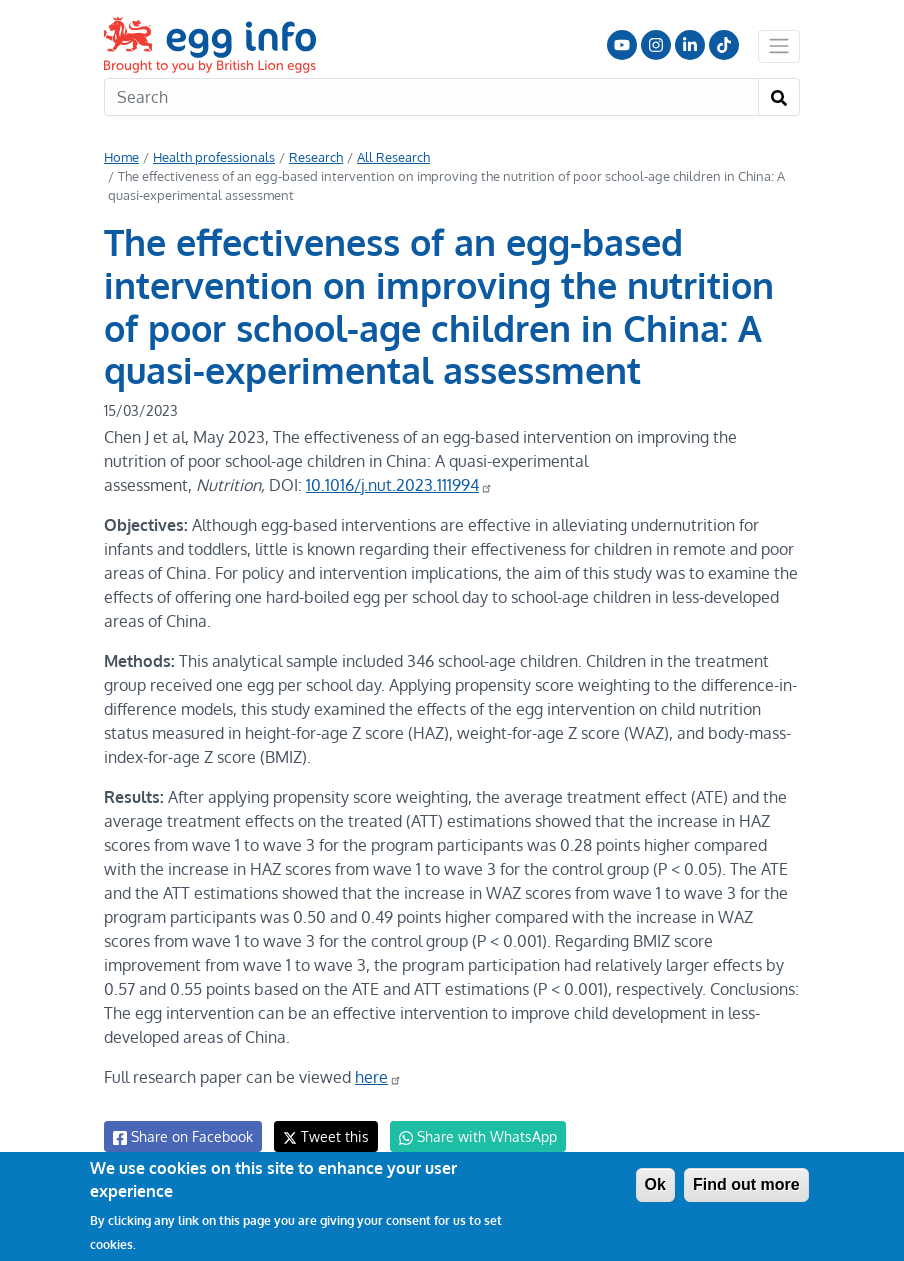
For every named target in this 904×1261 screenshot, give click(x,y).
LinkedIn (690, 45)
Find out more (746, 1184)
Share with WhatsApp (468, 1113)
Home (121, 157)
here (374, 1053)
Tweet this (321, 1112)
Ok (655, 1184)
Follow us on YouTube (622, 45)
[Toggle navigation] (779, 46)
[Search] (431, 97)
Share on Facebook (181, 1113)
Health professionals (212, 157)
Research (311, 157)
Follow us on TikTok (724, 45)
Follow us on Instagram (656, 45)
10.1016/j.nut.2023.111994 (397, 485)
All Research (386, 157)
